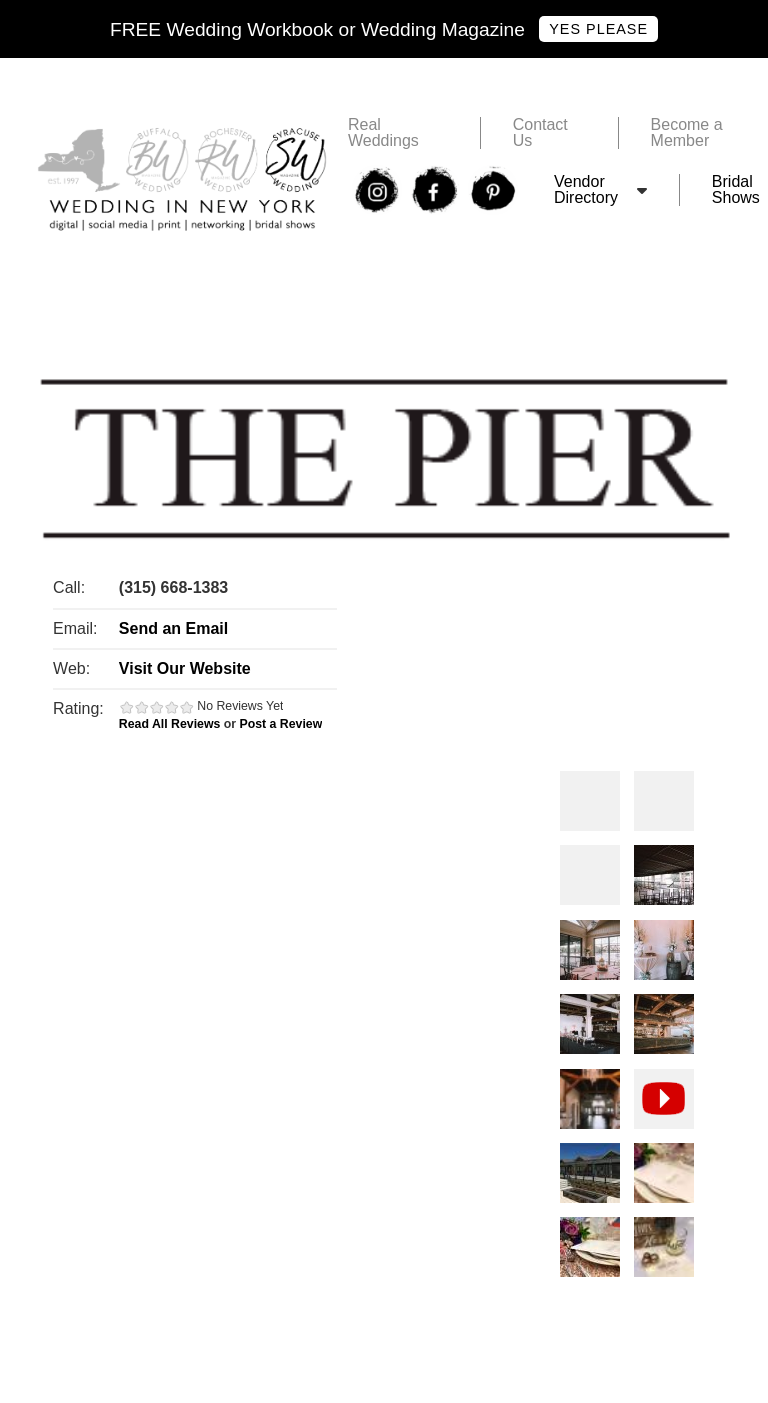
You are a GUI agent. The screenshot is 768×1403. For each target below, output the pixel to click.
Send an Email (173, 628)
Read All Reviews (170, 724)
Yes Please (598, 29)
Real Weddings (383, 133)
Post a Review (280, 724)
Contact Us (540, 133)
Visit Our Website (185, 668)
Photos (590, 801)
